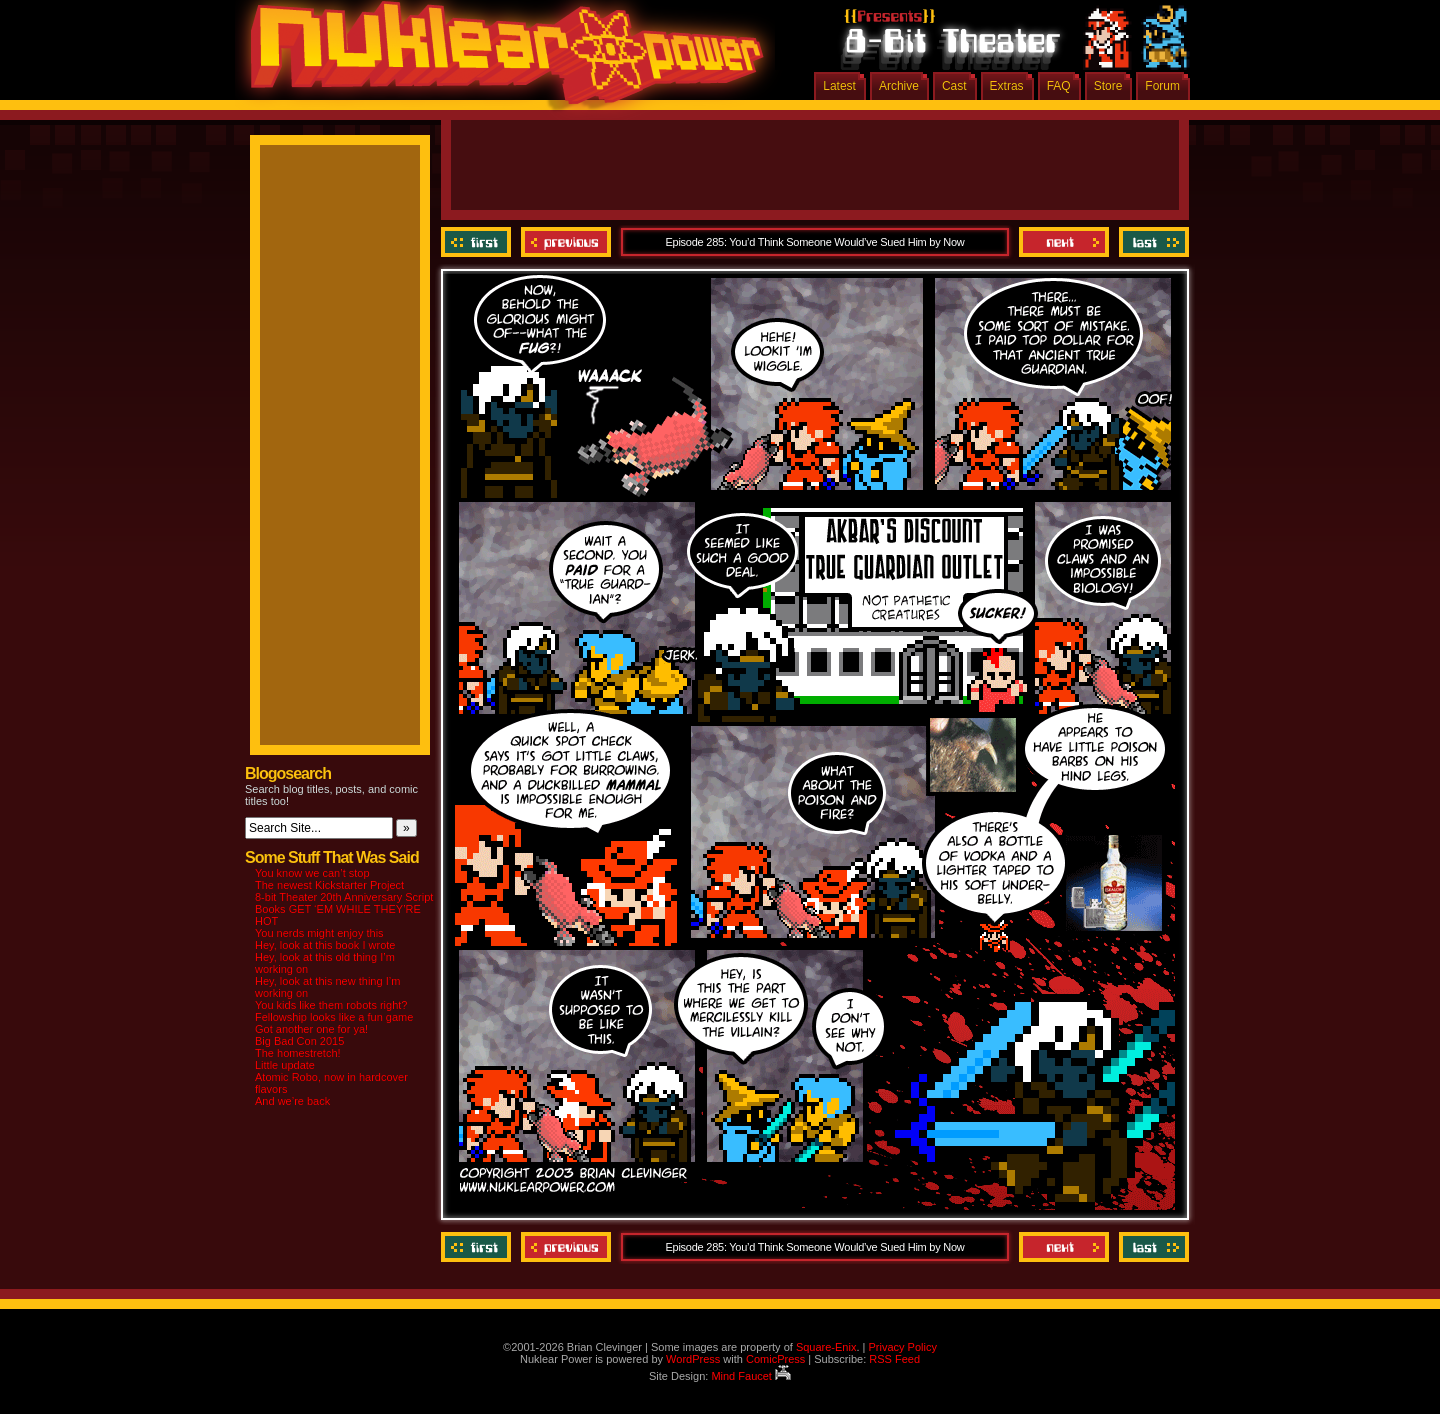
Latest (839, 86)
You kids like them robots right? (331, 1005)
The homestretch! (298, 1053)
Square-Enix (826, 1347)
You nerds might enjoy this (319, 933)
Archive (899, 86)
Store (1108, 86)
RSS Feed (894, 1359)
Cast (954, 86)
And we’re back (292, 1101)
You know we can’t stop (312, 873)
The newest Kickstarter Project (329, 885)
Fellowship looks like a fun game (334, 1017)
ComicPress (775, 1359)
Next (1064, 242)
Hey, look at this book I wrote (325, 945)
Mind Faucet (751, 1376)
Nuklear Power (500, 60)
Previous (566, 242)
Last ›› (1151, 242)
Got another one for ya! (311, 1029)
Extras (1007, 86)
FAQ (1059, 86)
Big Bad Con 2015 (299, 1041)
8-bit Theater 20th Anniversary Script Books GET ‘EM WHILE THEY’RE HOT (344, 909)
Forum (1162, 86)
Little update (285, 1065)
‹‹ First (478, 242)
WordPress (693, 1359)
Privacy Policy (902, 1347)
